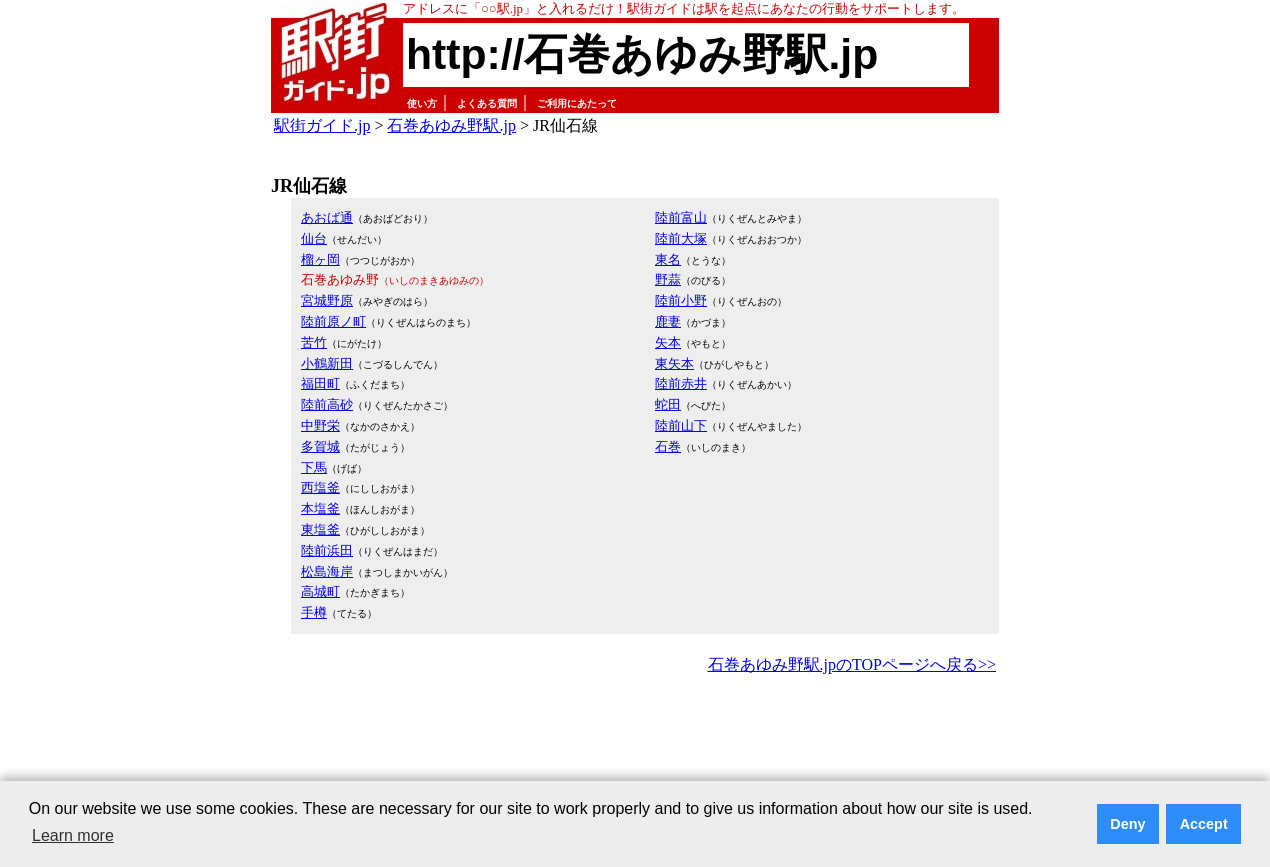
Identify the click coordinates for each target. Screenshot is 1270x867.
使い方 (422, 103)
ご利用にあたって (577, 103)
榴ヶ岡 (320, 259)
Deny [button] (1127, 824)
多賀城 (320, 446)
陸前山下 (681, 425)
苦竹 (314, 342)
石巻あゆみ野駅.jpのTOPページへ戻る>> (852, 664)
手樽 (314, 612)
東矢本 (674, 363)
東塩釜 (320, 529)
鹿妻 (668, 321)
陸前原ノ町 (333, 321)
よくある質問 (487, 103)
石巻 (668, 446)
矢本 (668, 342)
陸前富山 (681, 217)
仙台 (314, 238)
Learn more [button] (73, 835)
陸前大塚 (681, 238)
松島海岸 (327, 571)
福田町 (320, 383)
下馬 (314, 467)
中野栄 (320, 425)
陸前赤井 (681, 383)
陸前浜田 (327, 550)
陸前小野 (681, 300)
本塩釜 (320, 508)
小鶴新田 (327, 363)
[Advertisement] (635, 734)
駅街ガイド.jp (322, 125)
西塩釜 (320, 487)
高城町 (320, 591)
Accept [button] (1204, 824)
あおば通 (327, 217)
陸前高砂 (327, 404)
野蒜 (668, 279)
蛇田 (668, 404)
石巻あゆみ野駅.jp (451, 125)
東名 (668, 259)
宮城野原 (327, 300)
